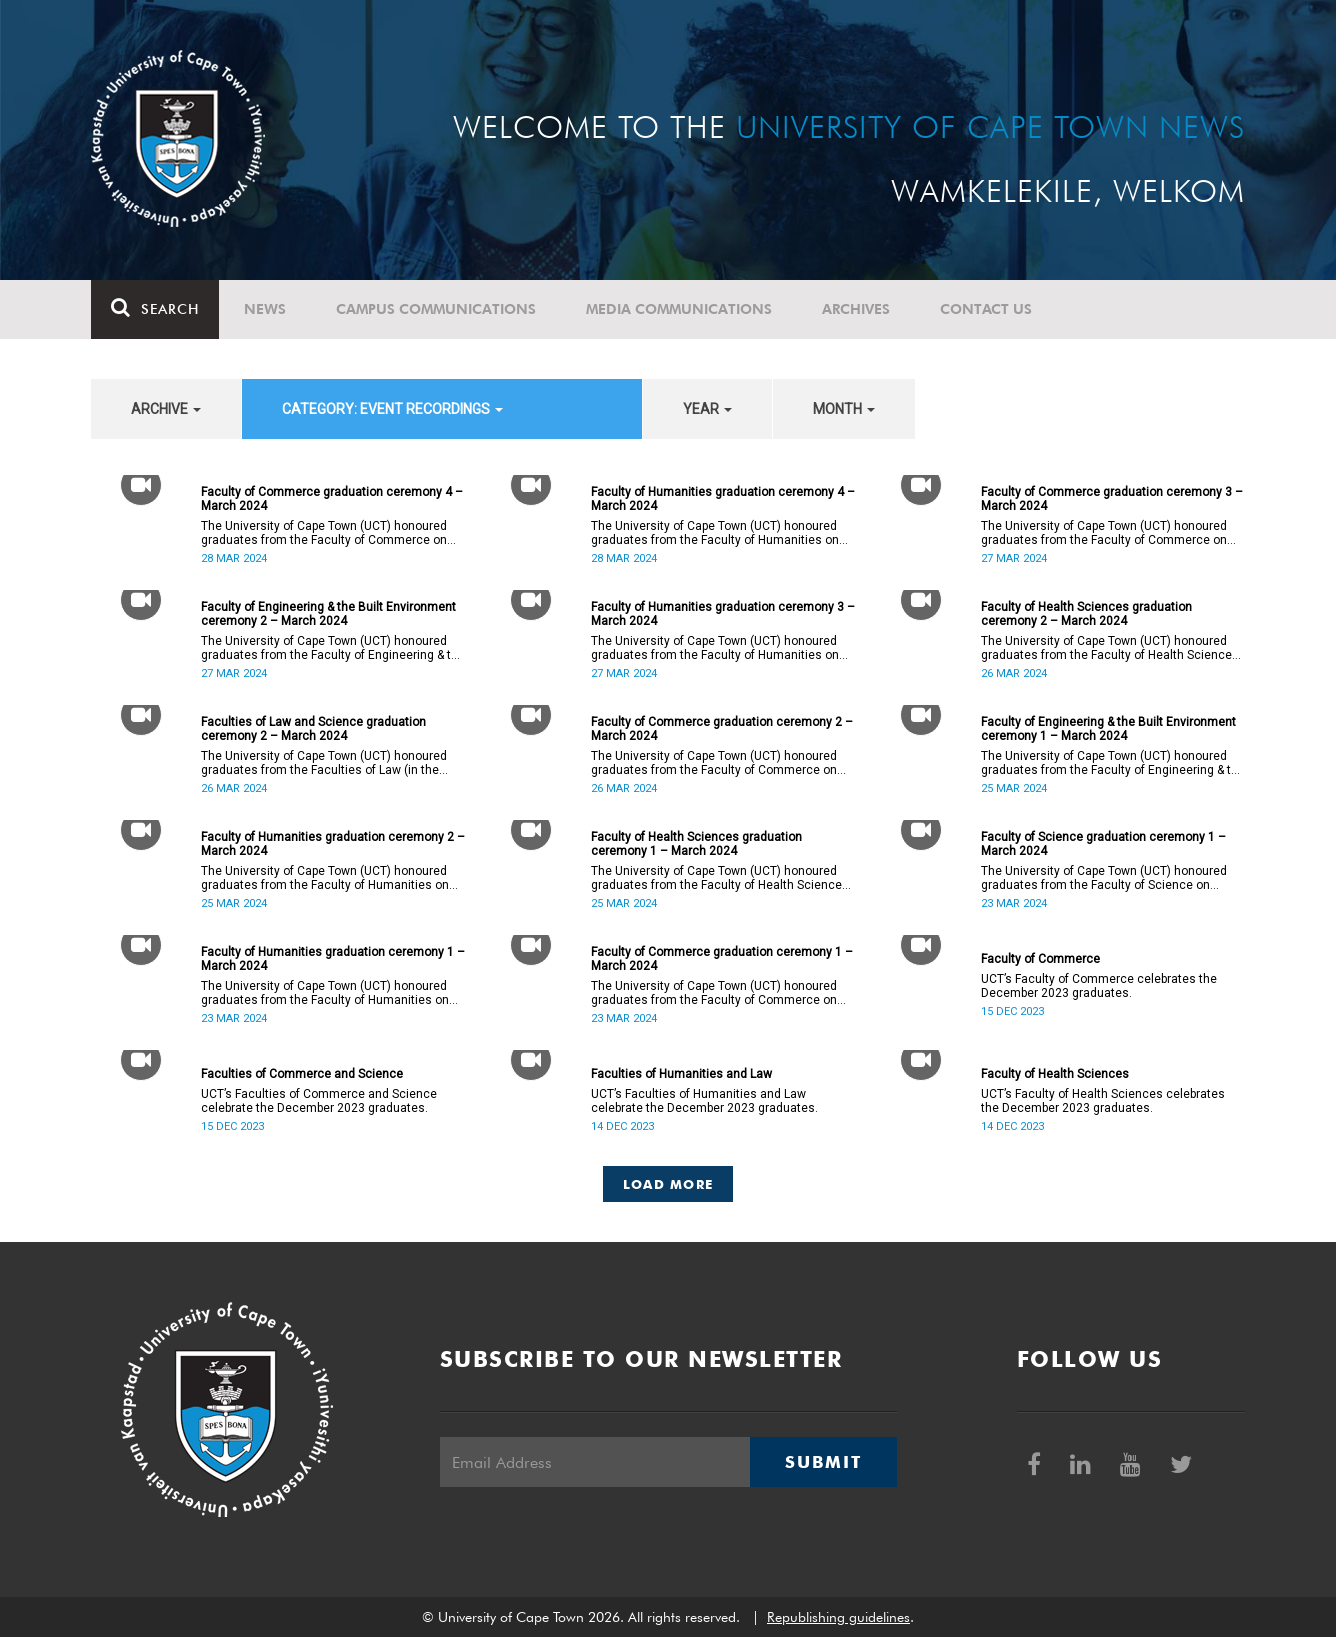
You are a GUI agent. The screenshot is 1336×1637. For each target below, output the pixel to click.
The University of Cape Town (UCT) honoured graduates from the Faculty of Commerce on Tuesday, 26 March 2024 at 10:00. (714, 763)
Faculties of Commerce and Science (302, 1074)
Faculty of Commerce (1040, 959)
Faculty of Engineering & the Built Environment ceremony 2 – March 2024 (328, 614)
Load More (668, 1184)
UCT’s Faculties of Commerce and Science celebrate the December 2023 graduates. (319, 1101)
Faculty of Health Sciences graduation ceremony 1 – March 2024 (696, 844)
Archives (856, 309)
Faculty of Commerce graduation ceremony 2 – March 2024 (722, 729)
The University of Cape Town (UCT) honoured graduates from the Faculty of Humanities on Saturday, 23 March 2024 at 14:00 (325, 993)
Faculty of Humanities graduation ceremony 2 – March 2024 (333, 844)
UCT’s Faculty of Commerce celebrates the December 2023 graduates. (1099, 986)
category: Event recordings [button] (392, 409)
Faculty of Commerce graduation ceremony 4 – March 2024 (332, 499)
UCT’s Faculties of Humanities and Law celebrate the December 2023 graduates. (704, 1101)
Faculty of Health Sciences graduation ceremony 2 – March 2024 (1086, 614)
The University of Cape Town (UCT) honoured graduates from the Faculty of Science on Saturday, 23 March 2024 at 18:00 (1104, 878)
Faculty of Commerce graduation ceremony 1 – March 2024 (722, 959)
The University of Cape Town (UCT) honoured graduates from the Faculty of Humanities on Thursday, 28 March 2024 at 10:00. (715, 533)
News (265, 309)
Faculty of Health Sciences (1055, 1074)
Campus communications (436, 309)
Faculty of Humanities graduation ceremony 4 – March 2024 (723, 499)
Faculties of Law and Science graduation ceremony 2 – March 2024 (313, 729)
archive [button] (166, 409)
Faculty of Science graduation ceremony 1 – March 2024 (1103, 844)
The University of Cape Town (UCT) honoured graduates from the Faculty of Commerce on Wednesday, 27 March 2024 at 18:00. (1104, 533)
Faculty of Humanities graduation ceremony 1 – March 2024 (333, 959)
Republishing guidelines (838, 1617)
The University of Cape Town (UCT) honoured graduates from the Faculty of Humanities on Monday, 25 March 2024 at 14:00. (325, 878)
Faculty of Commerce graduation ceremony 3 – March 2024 (1112, 499)
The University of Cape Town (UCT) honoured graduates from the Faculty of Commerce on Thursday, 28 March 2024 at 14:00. (324, 533)
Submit (823, 1462)
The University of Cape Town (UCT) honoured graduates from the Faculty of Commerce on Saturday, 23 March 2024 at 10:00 (714, 993)
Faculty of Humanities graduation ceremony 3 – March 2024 (723, 614)
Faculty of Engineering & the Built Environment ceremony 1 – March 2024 (1108, 729)
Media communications (679, 309)
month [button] (844, 409)
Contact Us (986, 309)
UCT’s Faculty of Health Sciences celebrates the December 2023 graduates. (1103, 1101)
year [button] (707, 409)
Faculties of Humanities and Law (681, 1074)
